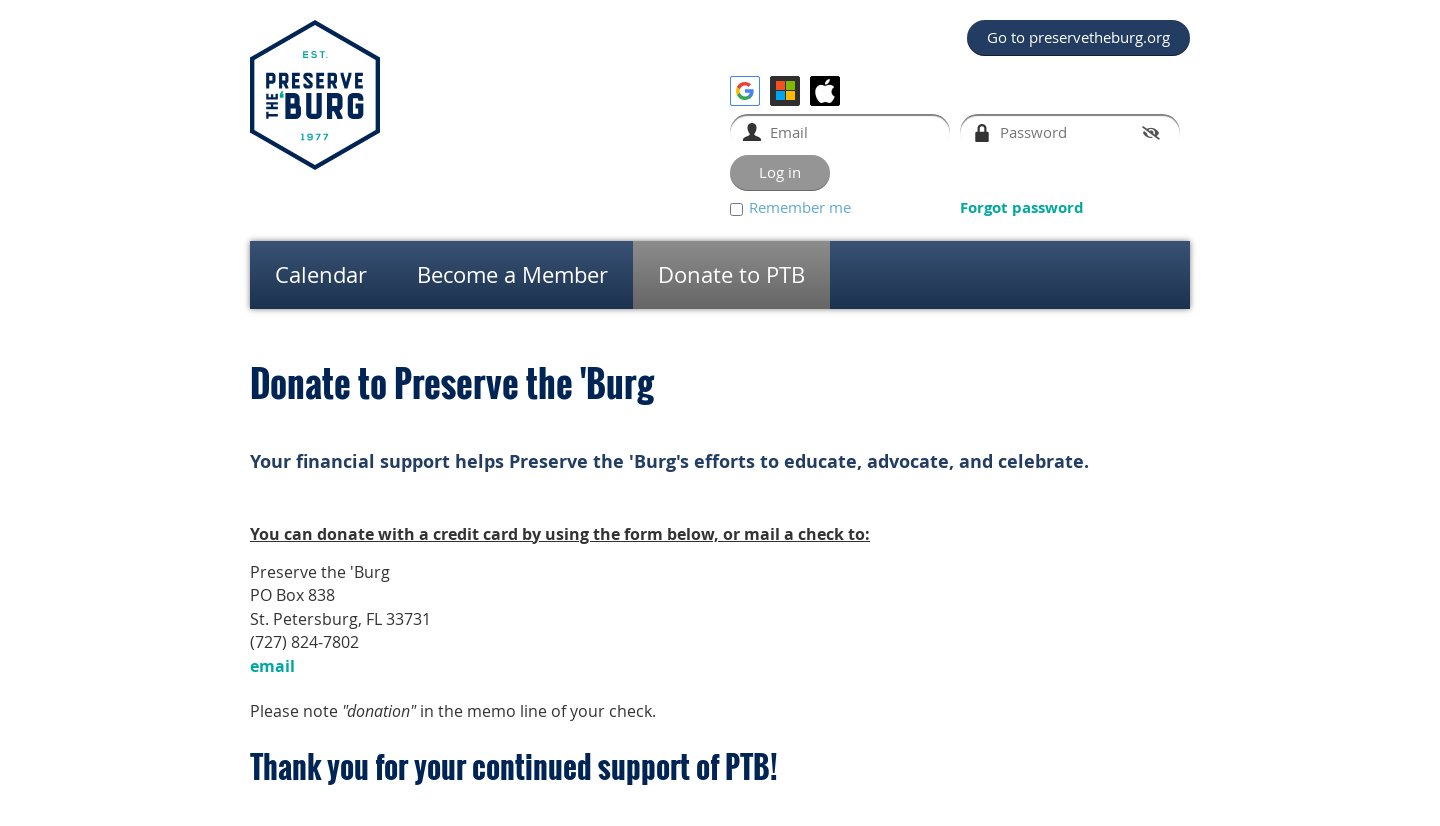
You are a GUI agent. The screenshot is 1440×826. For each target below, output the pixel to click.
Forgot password (1022, 207)
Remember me (800, 207)
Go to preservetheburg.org (1078, 37)
